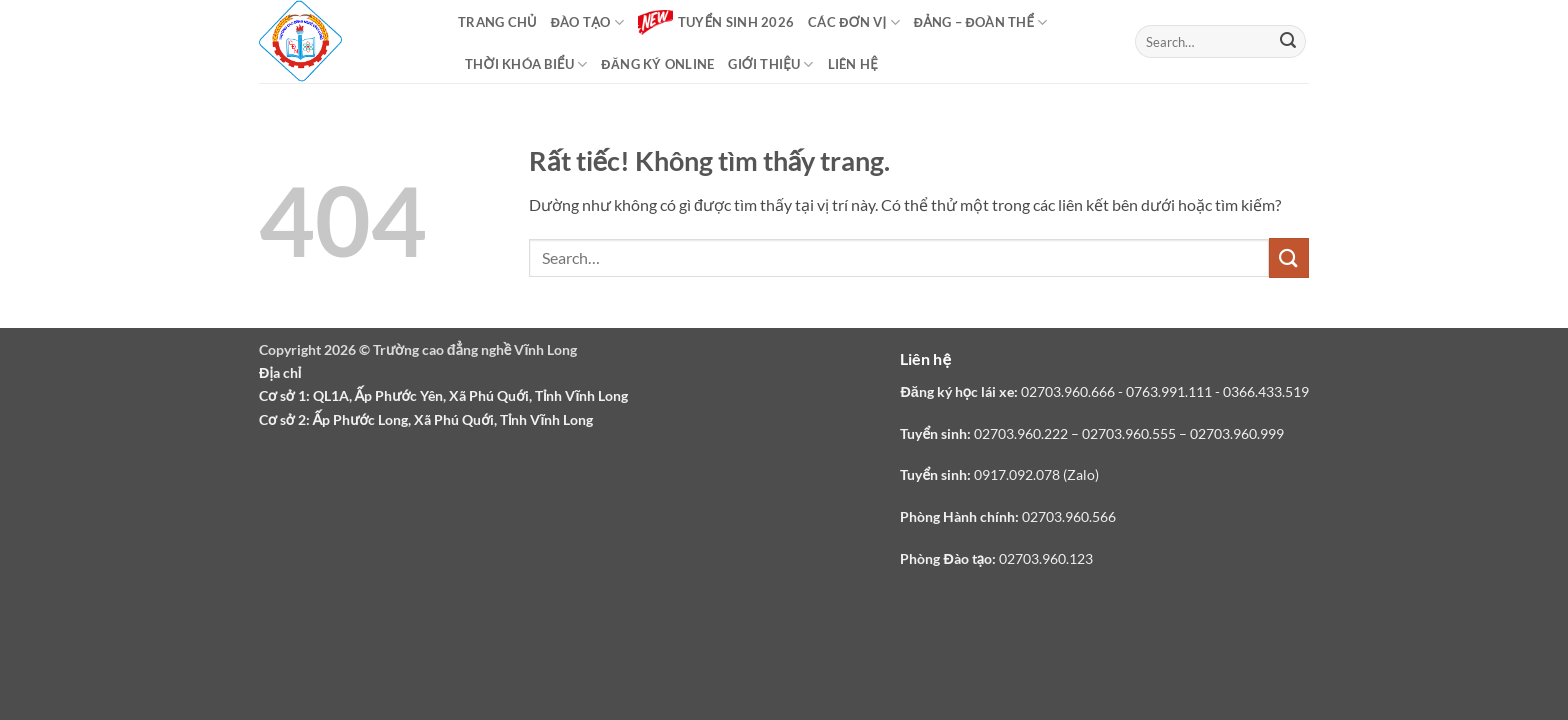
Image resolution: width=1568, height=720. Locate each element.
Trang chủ (497, 22)
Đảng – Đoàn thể (981, 22)
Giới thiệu (770, 64)
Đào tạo (587, 22)
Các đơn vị (854, 22)
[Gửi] (1288, 42)
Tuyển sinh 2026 (716, 22)
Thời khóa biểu (526, 64)
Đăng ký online (657, 64)
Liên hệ (853, 64)
